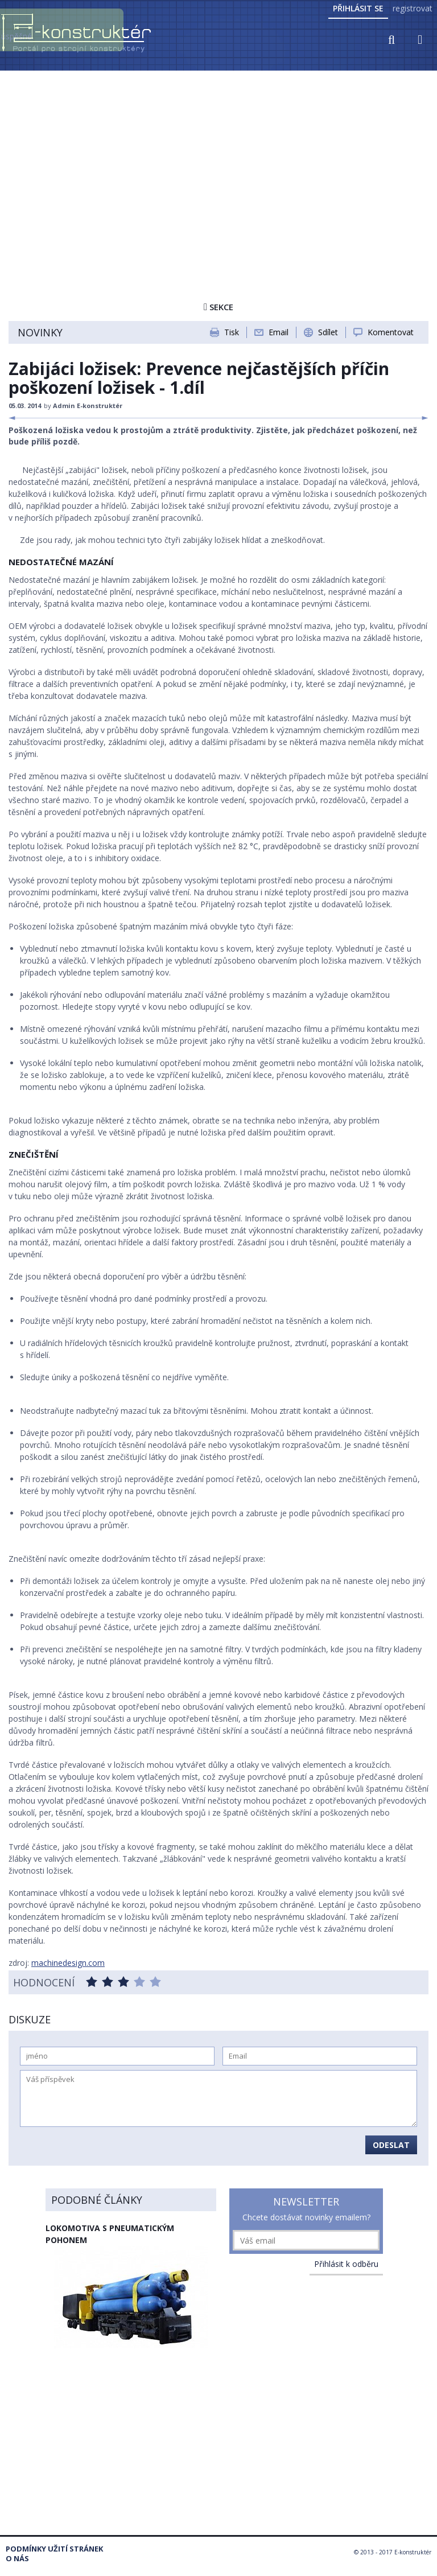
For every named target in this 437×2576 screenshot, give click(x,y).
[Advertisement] (218, 157)
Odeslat (391, 2144)
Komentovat (391, 332)
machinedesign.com (68, 1962)
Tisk (231, 332)
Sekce (218, 306)
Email (278, 332)
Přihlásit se (358, 8)
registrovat (412, 8)
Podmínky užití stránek (54, 2549)
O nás (17, 2558)
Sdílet (328, 332)
